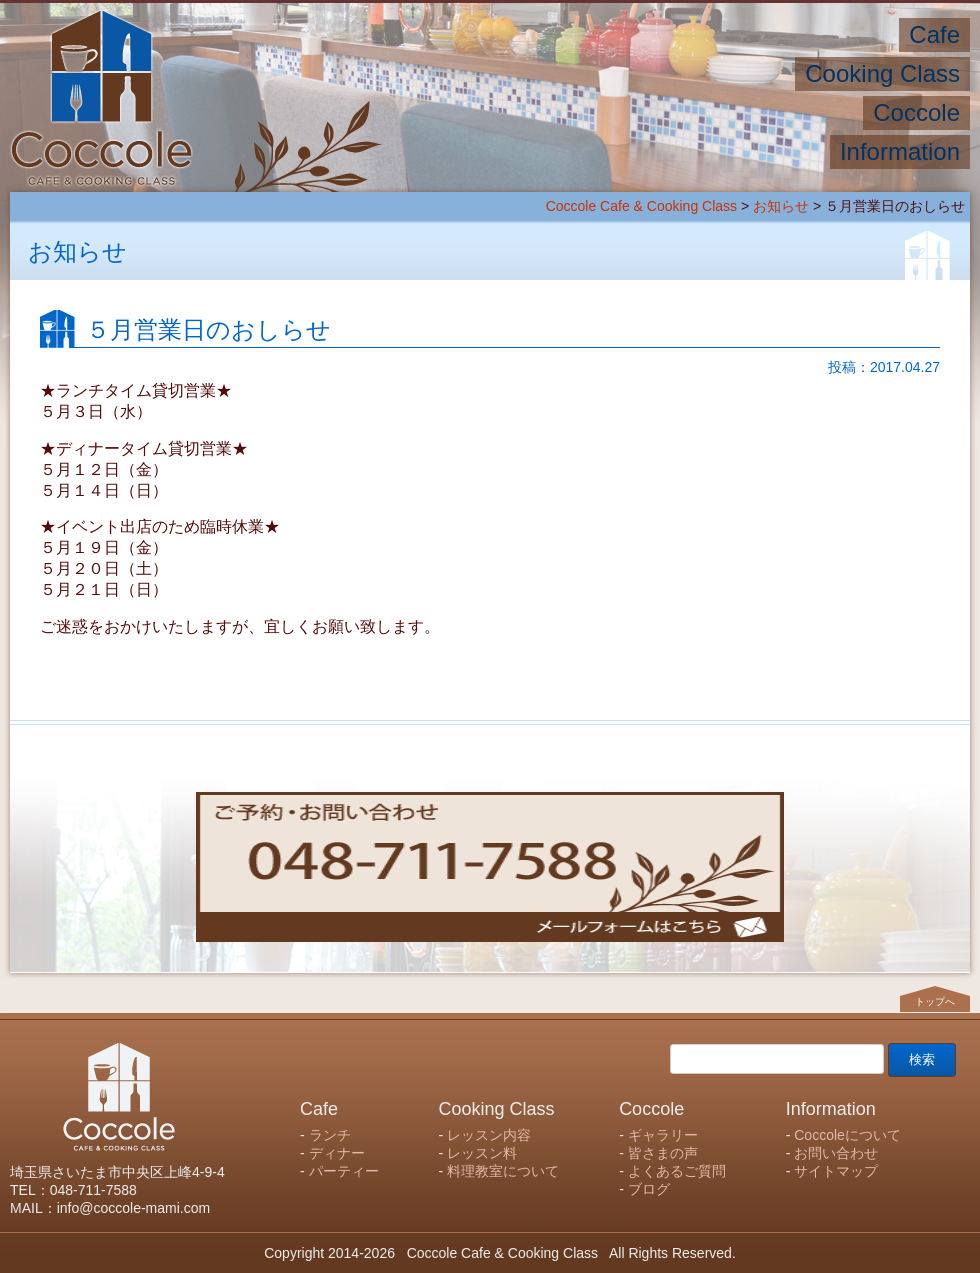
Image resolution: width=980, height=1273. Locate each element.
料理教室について (503, 1171)
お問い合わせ (836, 1153)
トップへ (935, 1001)
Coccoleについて (847, 1135)
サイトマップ (836, 1171)
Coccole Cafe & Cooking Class (641, 206)
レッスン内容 (489, 1135)
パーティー (344, 1171)
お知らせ (781, 206)
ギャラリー (663, 1135)
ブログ (649, 1189)
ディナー (337, 1153)
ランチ (330, 1135)
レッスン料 (482, 1153)
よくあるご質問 (677, 1171)
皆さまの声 (663, 1153)
